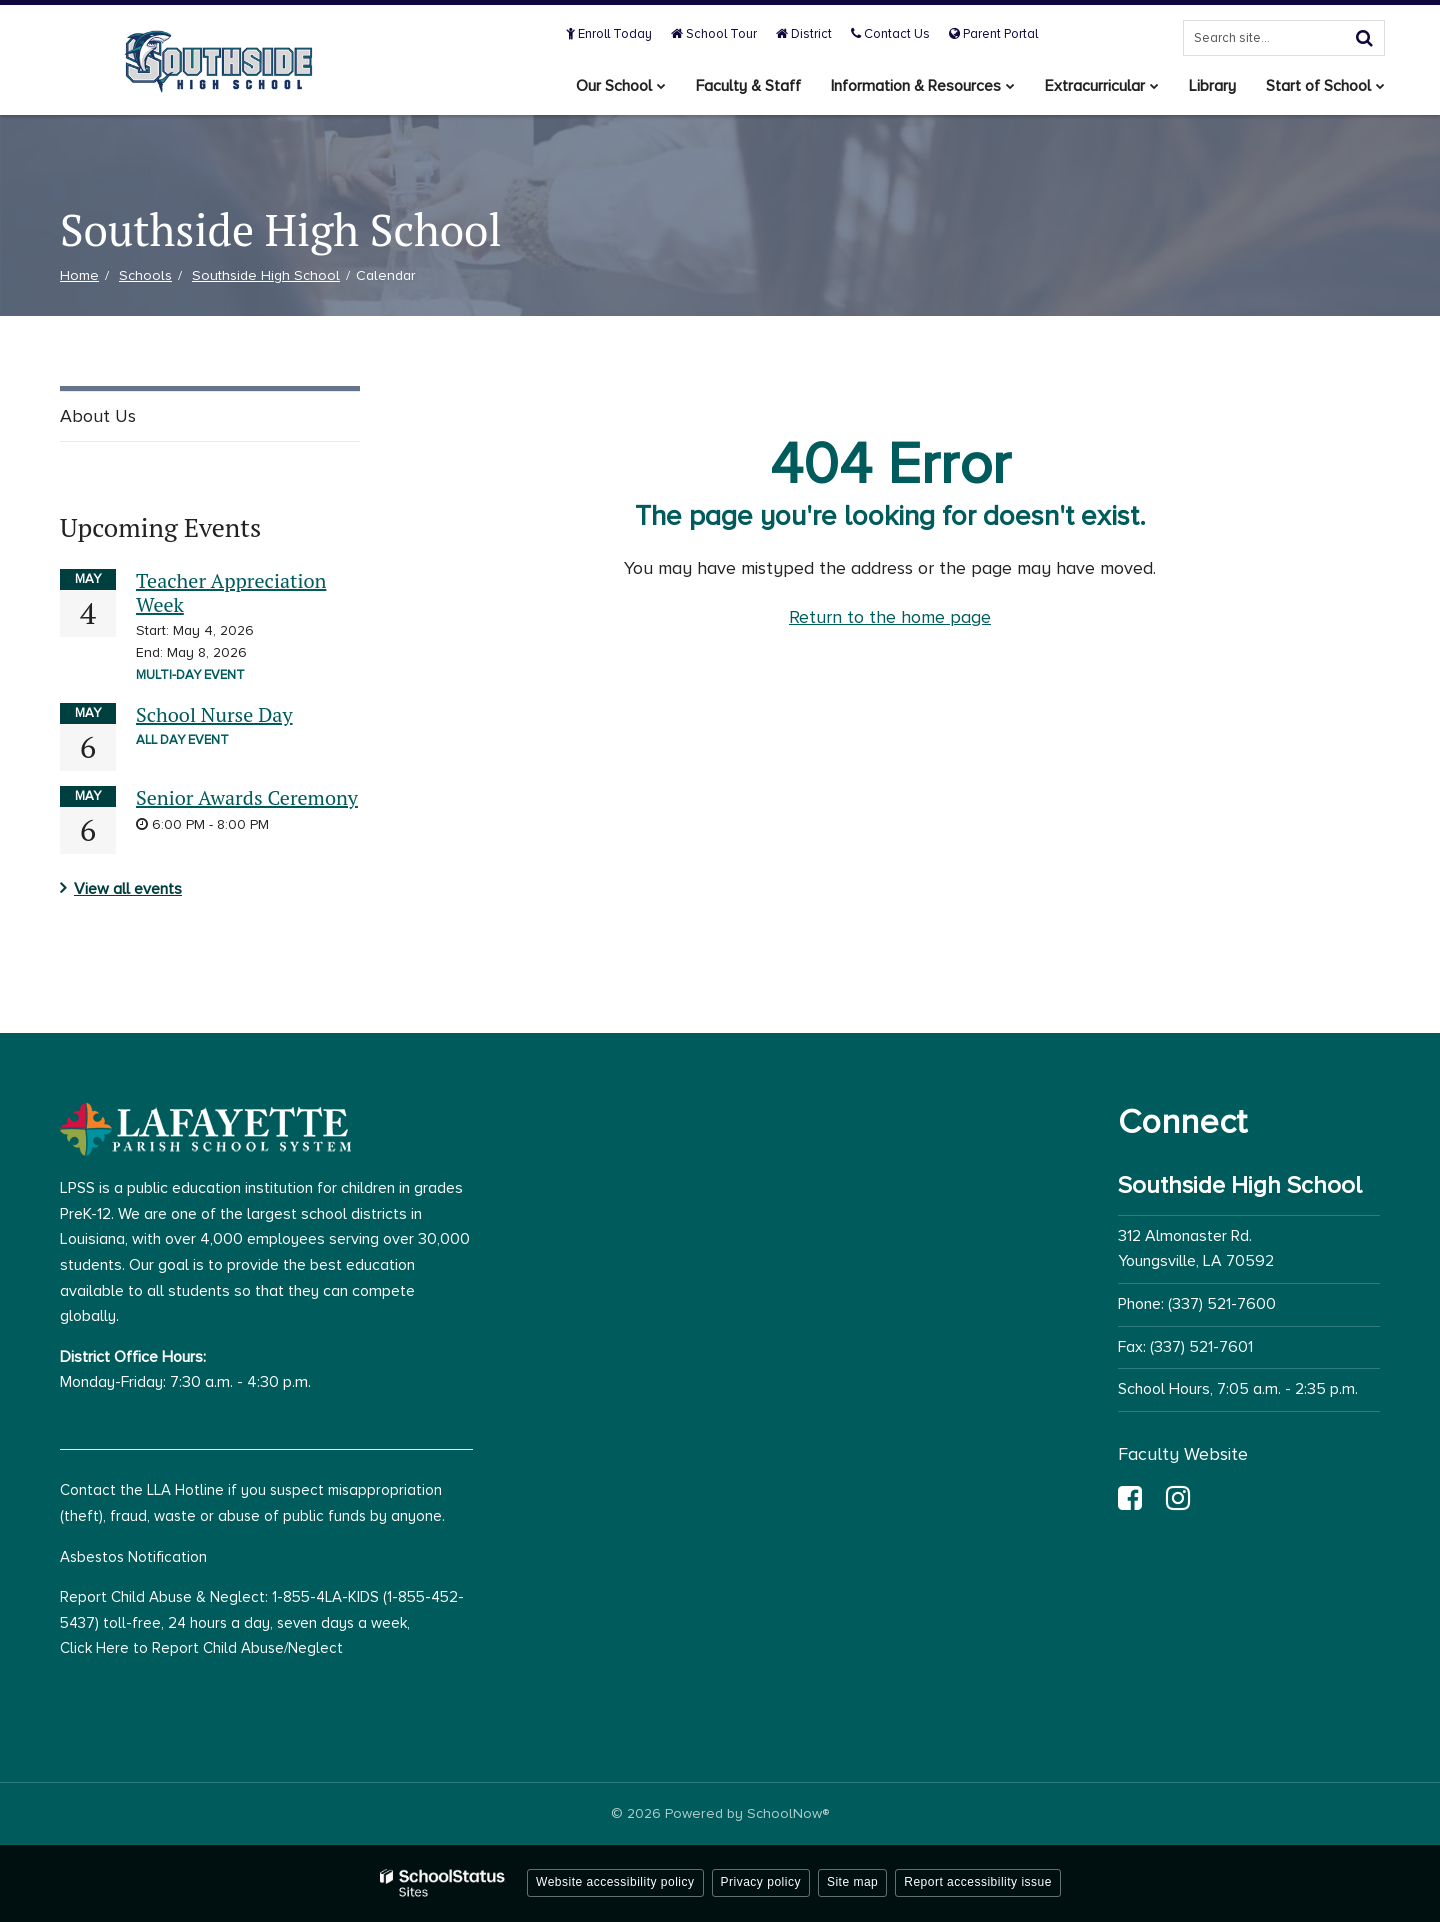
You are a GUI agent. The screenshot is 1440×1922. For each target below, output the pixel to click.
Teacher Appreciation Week (231, 592)
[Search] (1364, 38)
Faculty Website (1183, 1454)
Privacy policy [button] (761, 1882)
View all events (128, 889)
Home (79, 275)
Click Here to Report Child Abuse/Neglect (201, 1648)
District (804, 34)
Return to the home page (890, 617)
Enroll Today (609, 34)
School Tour (714, 34)
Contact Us (890, 34)
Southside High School (266, 275)
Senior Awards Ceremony (247, 797)
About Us (98, 416)
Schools (145, 275)
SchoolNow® (788, 1813)
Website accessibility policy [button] (615, 1882)
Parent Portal (993, 34)
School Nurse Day (214, 714)
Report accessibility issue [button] (978, 1882)
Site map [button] (852, 1882)
